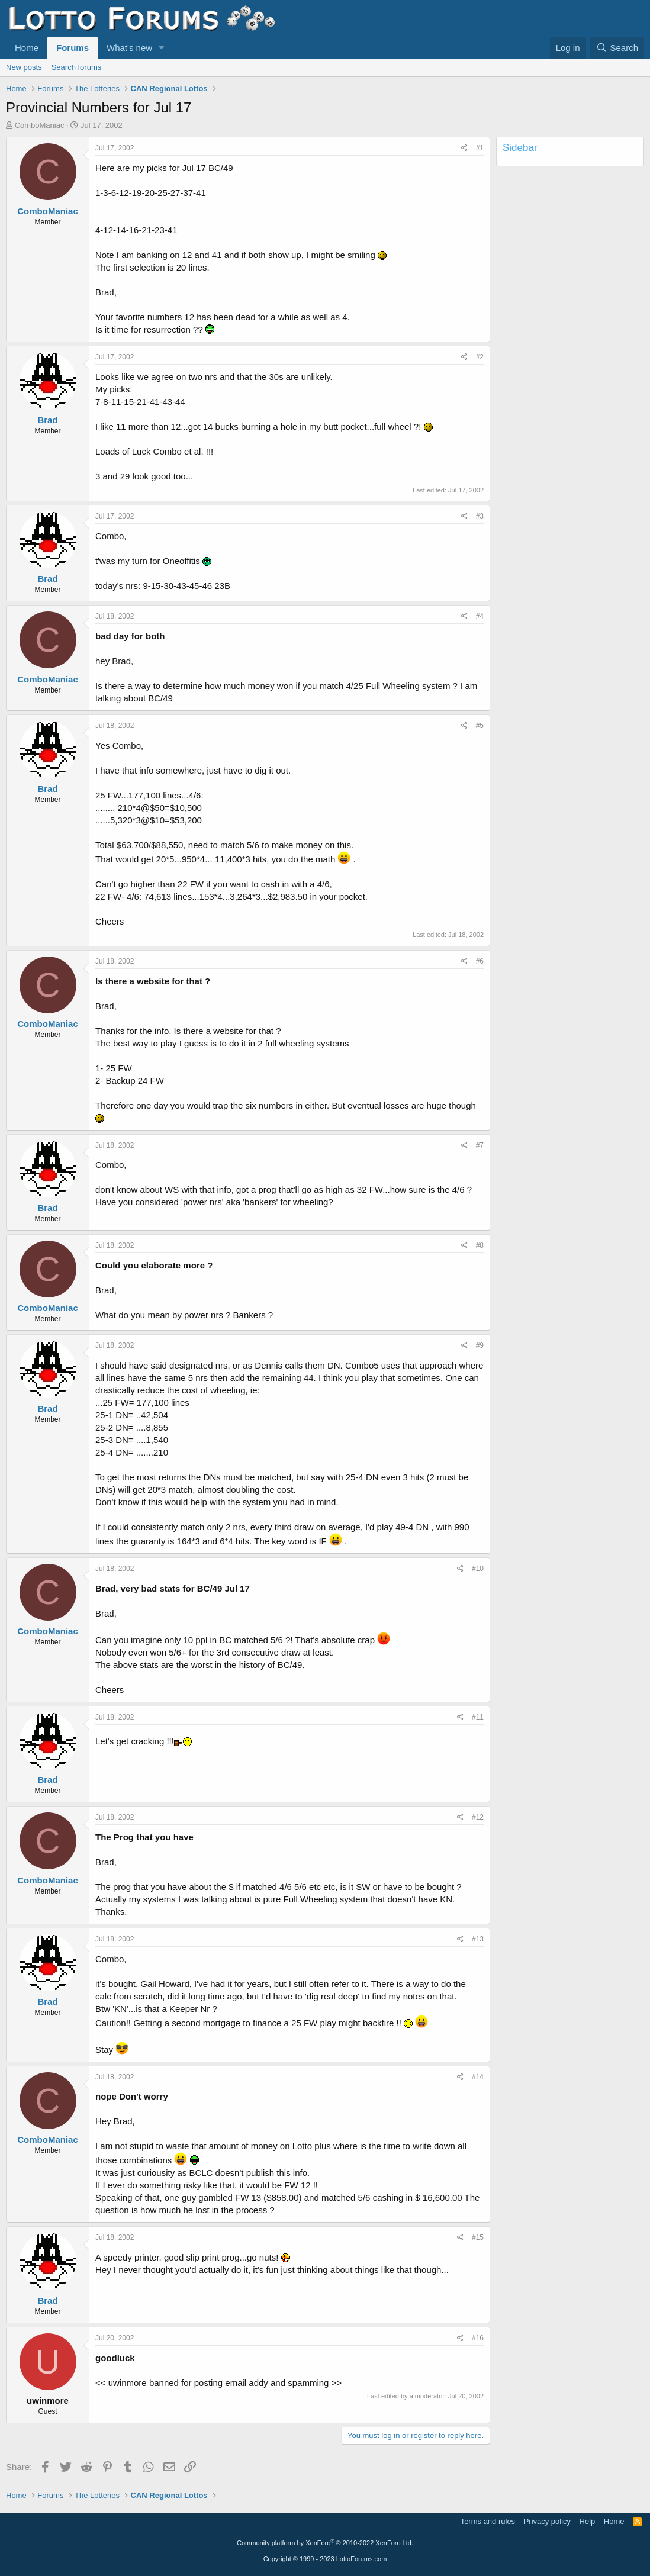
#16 (478, 2338)
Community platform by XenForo (325, 2542)
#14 (478, 2077)
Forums (72, 48)
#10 (478, 1568)
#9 (480, 1345)
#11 (478, 1717)
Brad (47, 420)
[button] (161, 48)
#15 (478, 2237)
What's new (129, 48)
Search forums (77, 67)
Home (26, 48)
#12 (478, 1817)
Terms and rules (488, 2521)
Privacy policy (547, 2521)
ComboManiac (40, 125)
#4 (480, 616)
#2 (480, 357)
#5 (480, 726)
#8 (480, 1245)
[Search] (617, 48)
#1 (480, 148)
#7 (480, 1145)
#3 (480, 516)
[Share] (464, 148)
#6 (480, 961)
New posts (24, 67)
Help (588, 2521)
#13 (478, 1939)
